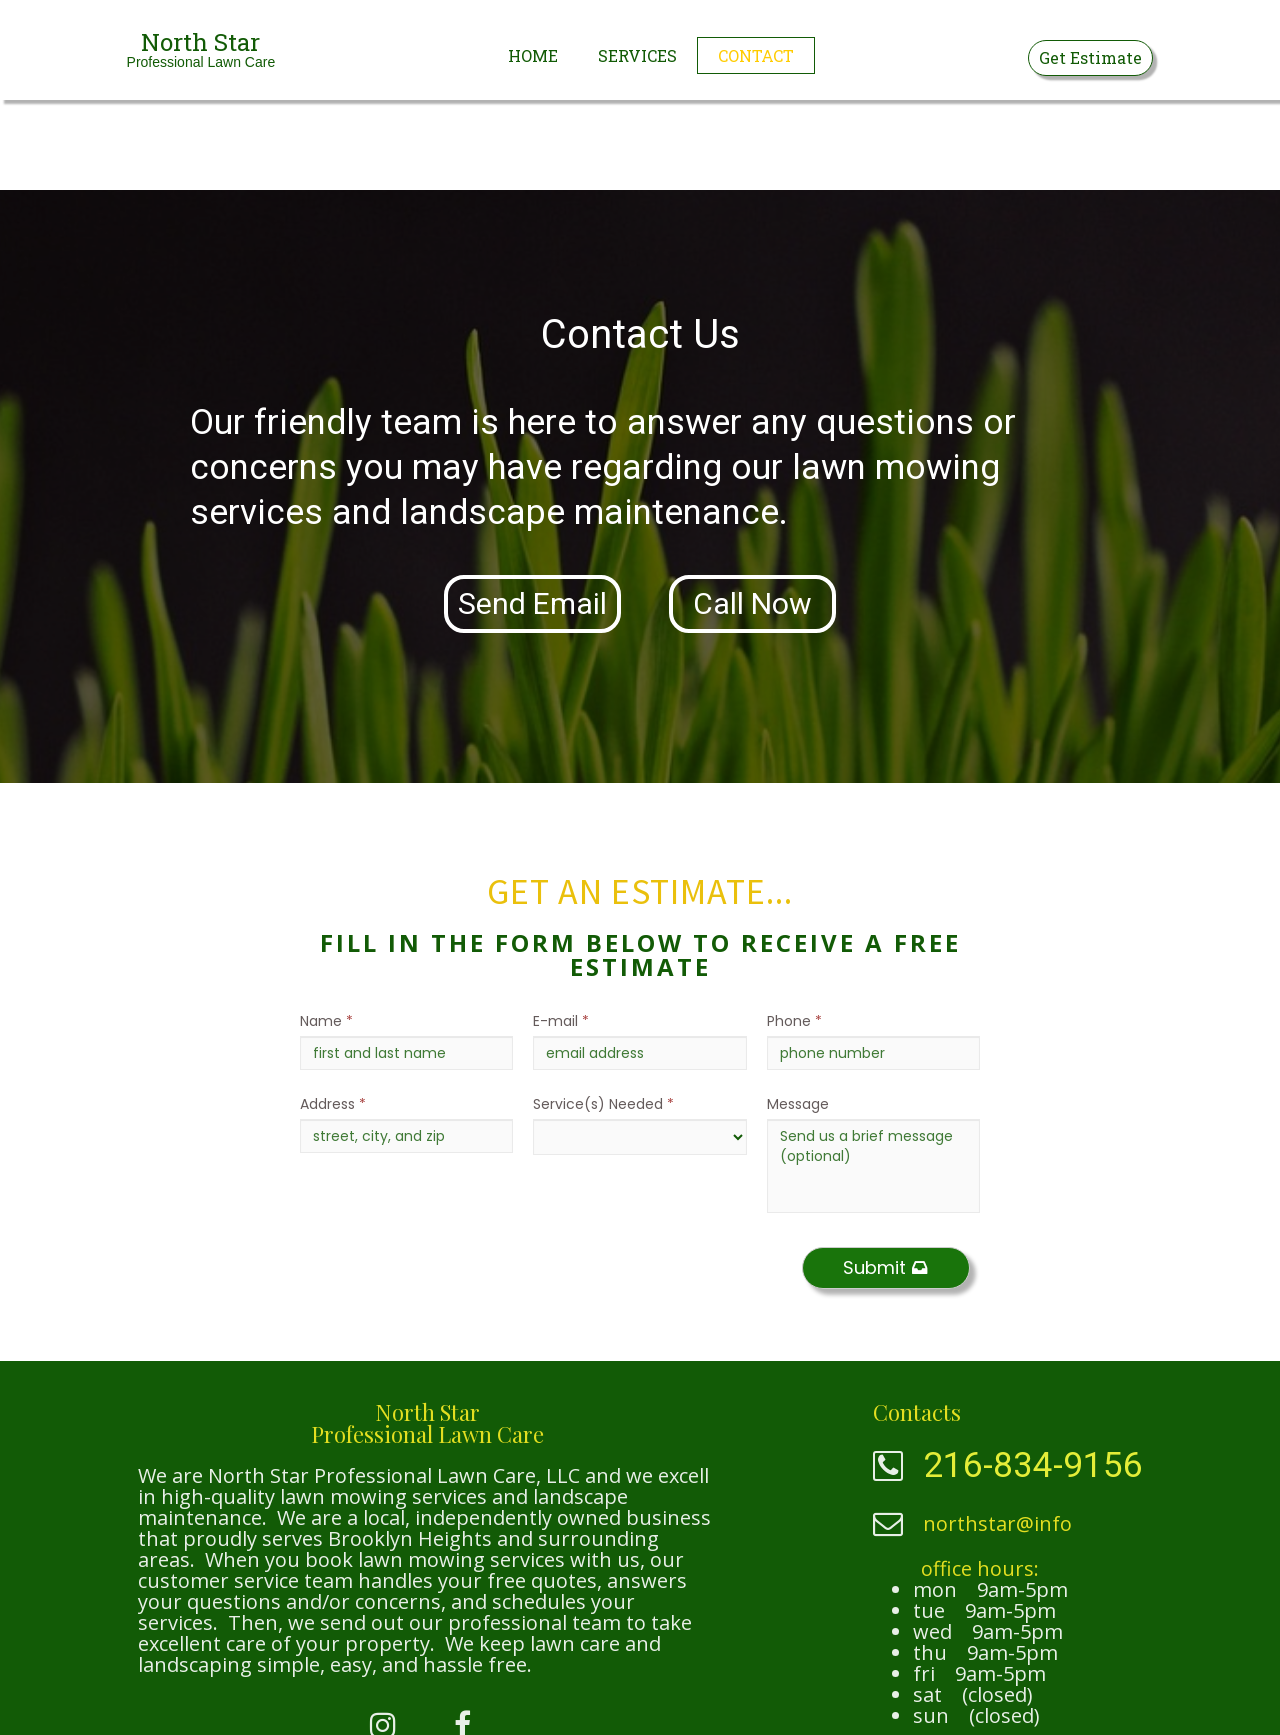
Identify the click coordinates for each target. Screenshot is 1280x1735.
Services (637, 55)
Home (533, 55)
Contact (756, 55)
